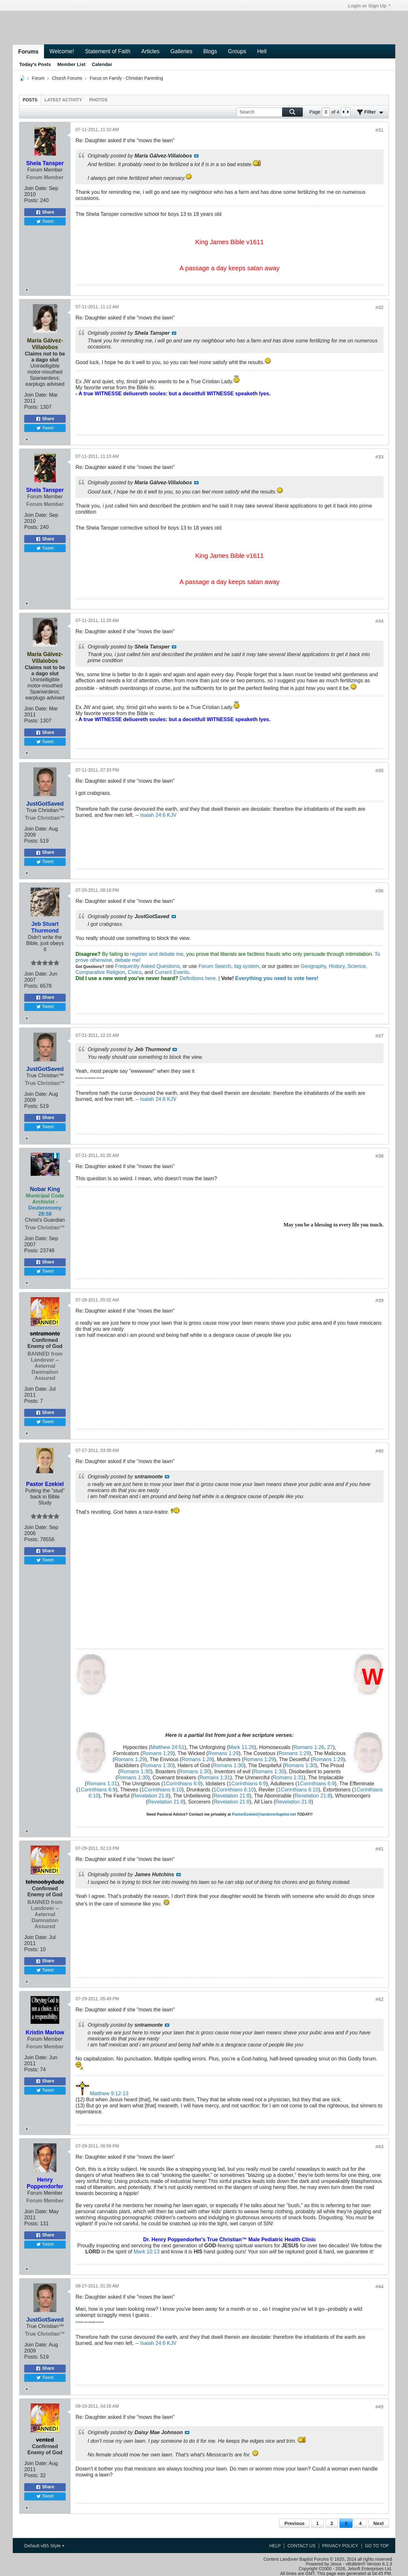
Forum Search (214, 966)
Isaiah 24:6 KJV (158, 815)
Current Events (172, 972)
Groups (237, 51)
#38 (379, 1156)
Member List (71, 64)
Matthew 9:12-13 (109, 2093)
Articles (150, 51)
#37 (379, 1035)
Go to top (377, 2545)
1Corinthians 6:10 (162, 1789)
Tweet (45, 221)
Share (45, 212)
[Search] (270, 112)
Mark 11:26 (241, 1747)
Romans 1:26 (309, 1747)
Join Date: (35, 188)
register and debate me (156, 954)
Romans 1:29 (157, 1753)
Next (378, 2523)
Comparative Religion (100, 972)
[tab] (30, 100)
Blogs (210, 51)
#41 (379, 1848)
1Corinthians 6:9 (182, 1783)
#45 (379, 2406)
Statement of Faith (107, 51)
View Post (196, 155)
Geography (313, 966)
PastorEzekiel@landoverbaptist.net (264, 1814)
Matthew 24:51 (167, 1747)
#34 (379, 621)
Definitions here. (197, 978)
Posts (30, 100)
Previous (294, 2523)
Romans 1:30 (157, 1765)
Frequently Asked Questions (147, 966)
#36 (379, 890)
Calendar (102, 64)
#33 (379, 456)
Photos (98, 100)
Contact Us (302, 2545)
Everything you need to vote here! (276, 978)
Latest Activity (63, 100)
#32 (379, 307)
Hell (261, 51)
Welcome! (61, 51)
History (336, 966)
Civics (135, 972)
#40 (379, 1450)
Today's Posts (35, 64)
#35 (379, 770)
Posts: (31, 200)
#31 (379, 130)
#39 (379, 1300)
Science (356, 966)
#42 (379, 1999)
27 (330, 1747)
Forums (28, 51)
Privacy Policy (340, 2545)
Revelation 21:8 (151, 1795)
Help (275, 2545)
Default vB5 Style (44, 2545)
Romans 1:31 (215, 1777)
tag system (246, 966)
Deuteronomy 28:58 (45, 1211)
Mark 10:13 (146, 2251)
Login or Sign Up (369, 5)
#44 (379, 2286)
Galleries (181, 51)
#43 (379, 2146)
